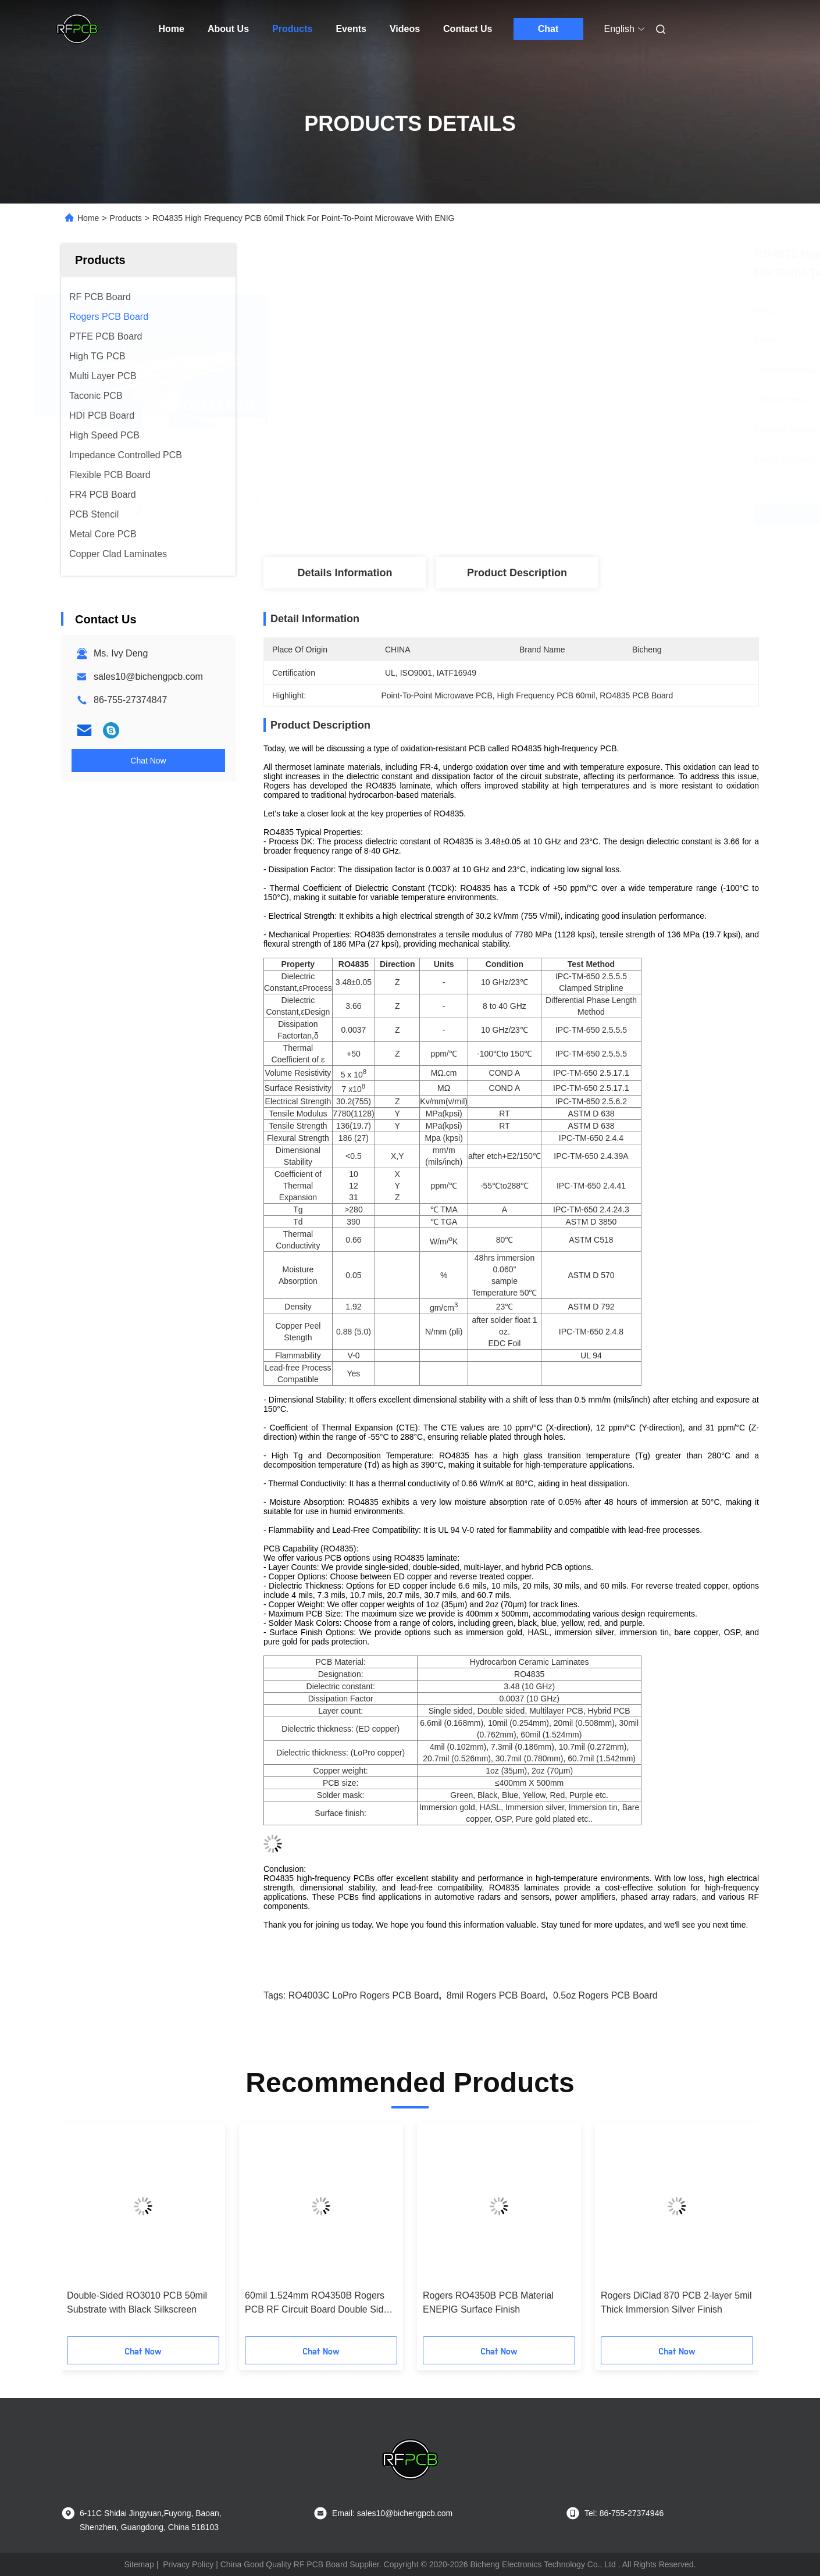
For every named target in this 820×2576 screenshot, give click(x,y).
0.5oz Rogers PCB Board (605, 1995)
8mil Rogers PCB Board (496, 1995)
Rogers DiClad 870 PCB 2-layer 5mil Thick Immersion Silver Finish (676, 2302)
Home (171, 29)
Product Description (517, 573)
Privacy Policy (188, 2564)
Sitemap (139, 2564)
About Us (228, 29)
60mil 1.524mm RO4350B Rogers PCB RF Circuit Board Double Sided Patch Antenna (319, 2303)
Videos (405, 29)
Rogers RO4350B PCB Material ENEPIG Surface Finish (488, 2302)
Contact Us (467, 29)
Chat (548, 29)
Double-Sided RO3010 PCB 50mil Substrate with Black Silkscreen (137, 2302)
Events (351, 29)
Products (292, 29)
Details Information (344, 573)
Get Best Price (587, 514)
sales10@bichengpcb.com (148, 677)
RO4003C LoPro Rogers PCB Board (363, 1995)
